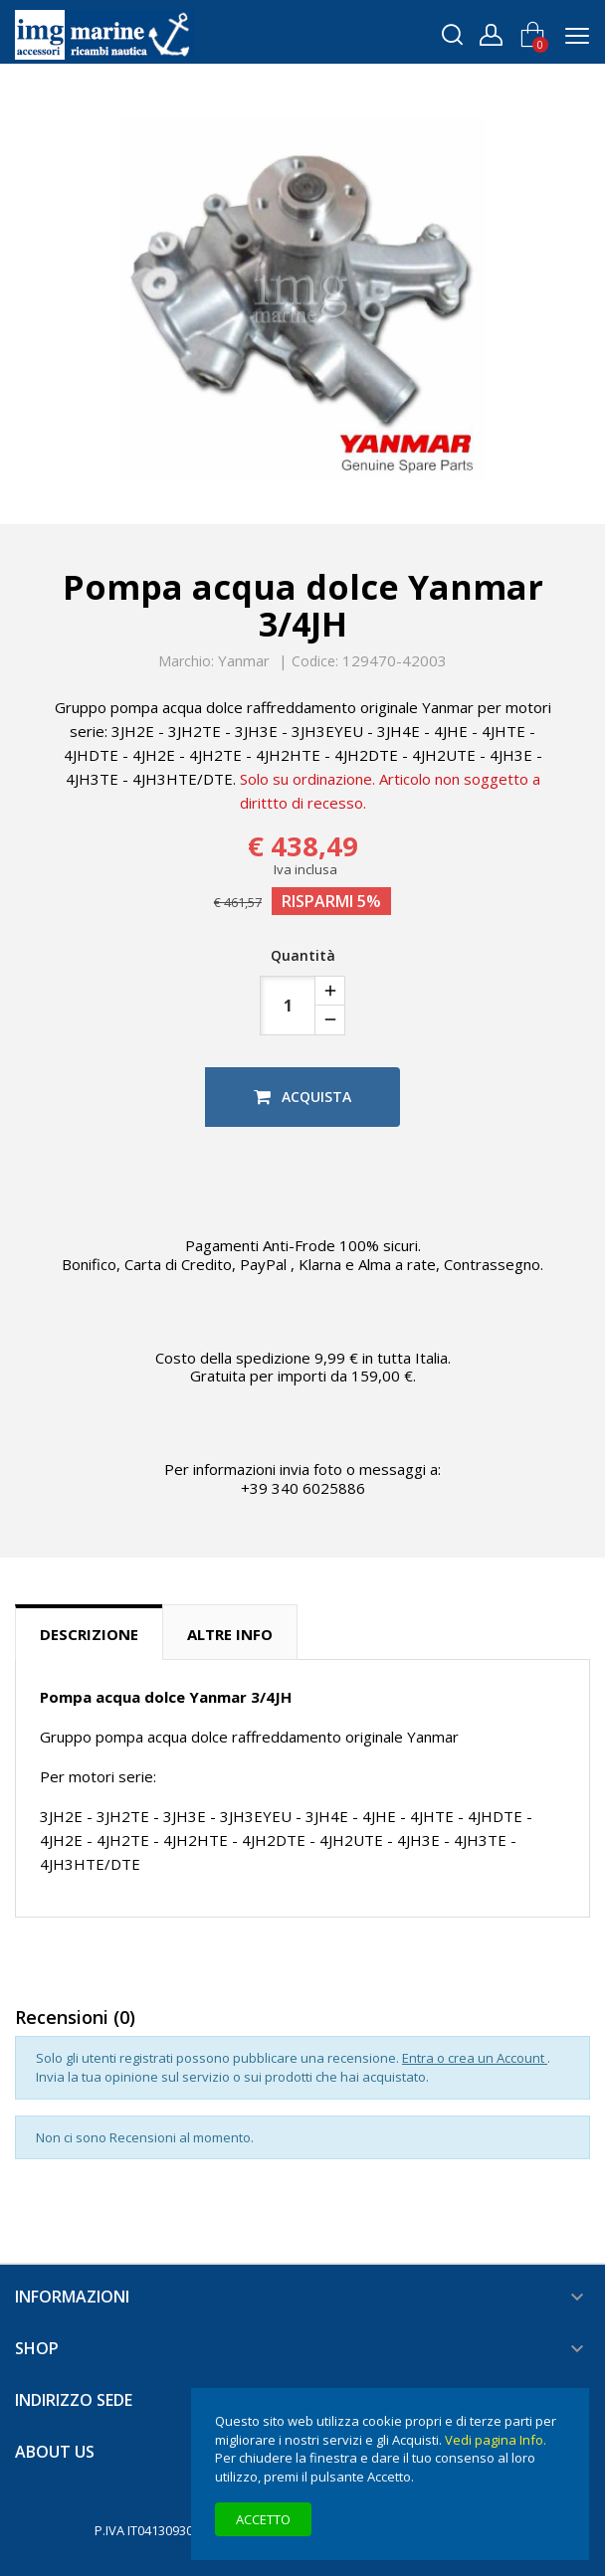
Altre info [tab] (230, 1634)
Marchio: (186, 661)
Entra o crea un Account (474, 2058)
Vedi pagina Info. (495, 2440)
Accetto (263, 2519)
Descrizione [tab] (89, 1634)
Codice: (315, 661)
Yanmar (244, 660)
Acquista (302, 1096)
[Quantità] (287, 1005)
